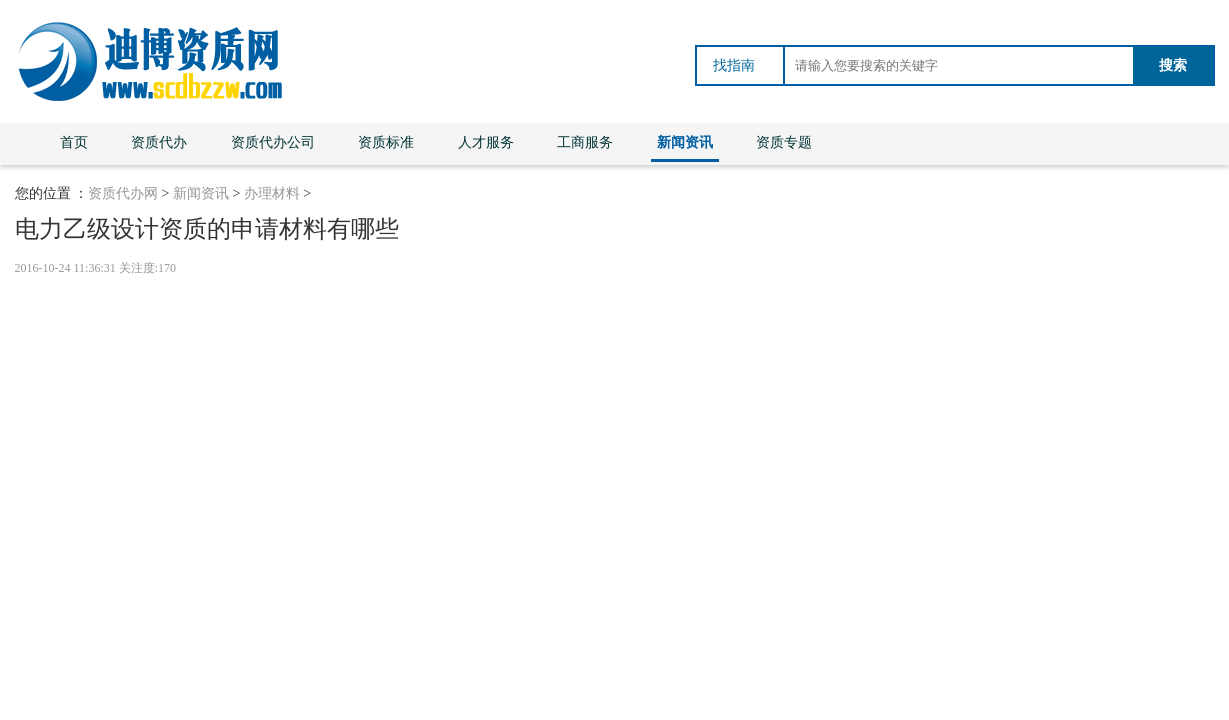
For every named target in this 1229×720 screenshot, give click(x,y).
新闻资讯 (685, 142)
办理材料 (272, 193)
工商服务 (585, 142)
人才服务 (486, 142)
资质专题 (784, 142)
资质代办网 (123, 193)
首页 (74, 142)
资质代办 (159, 142)
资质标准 (386, 142)
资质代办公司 (273, 142)
